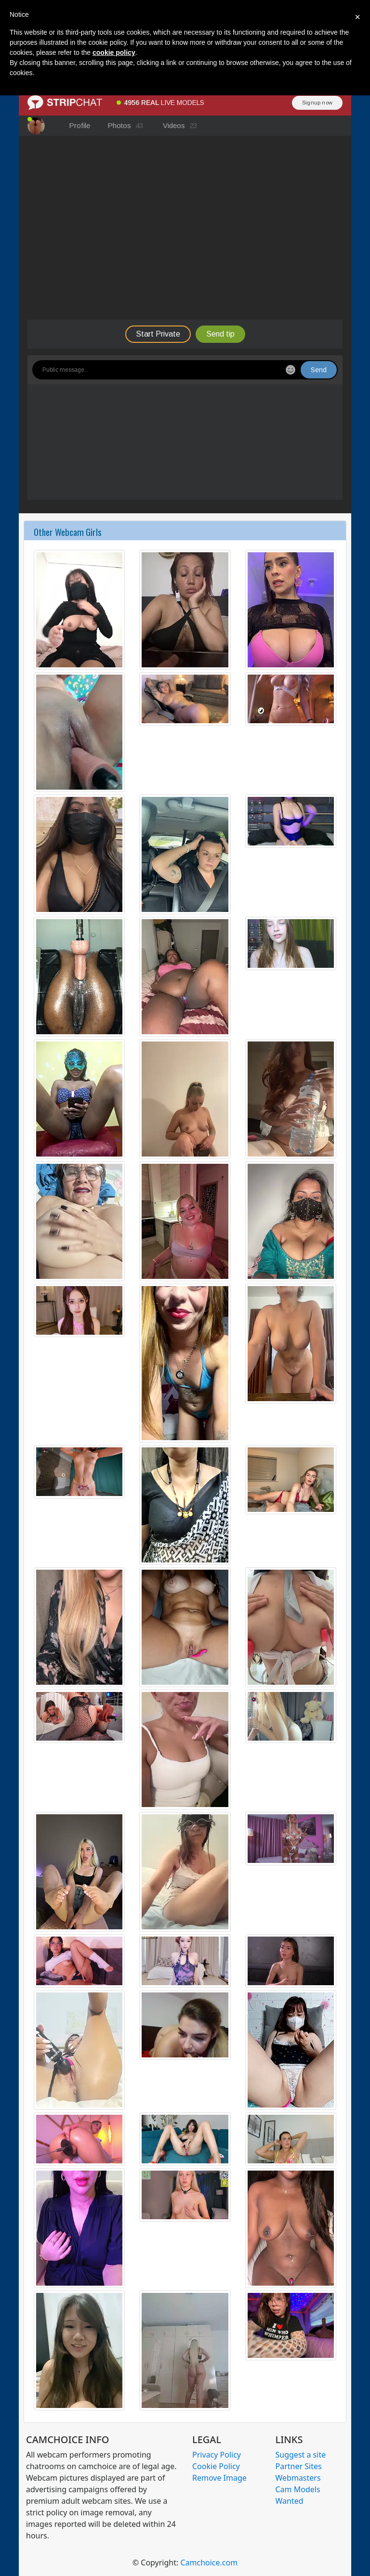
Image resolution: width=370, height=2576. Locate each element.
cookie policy (113, 52)
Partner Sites (299, 2466)
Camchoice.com (209, 2562)
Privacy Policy (216, 2454)
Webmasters (298, 2477)
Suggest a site (301, 2454)
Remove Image (219, 2477)
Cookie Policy (216, 2466)
